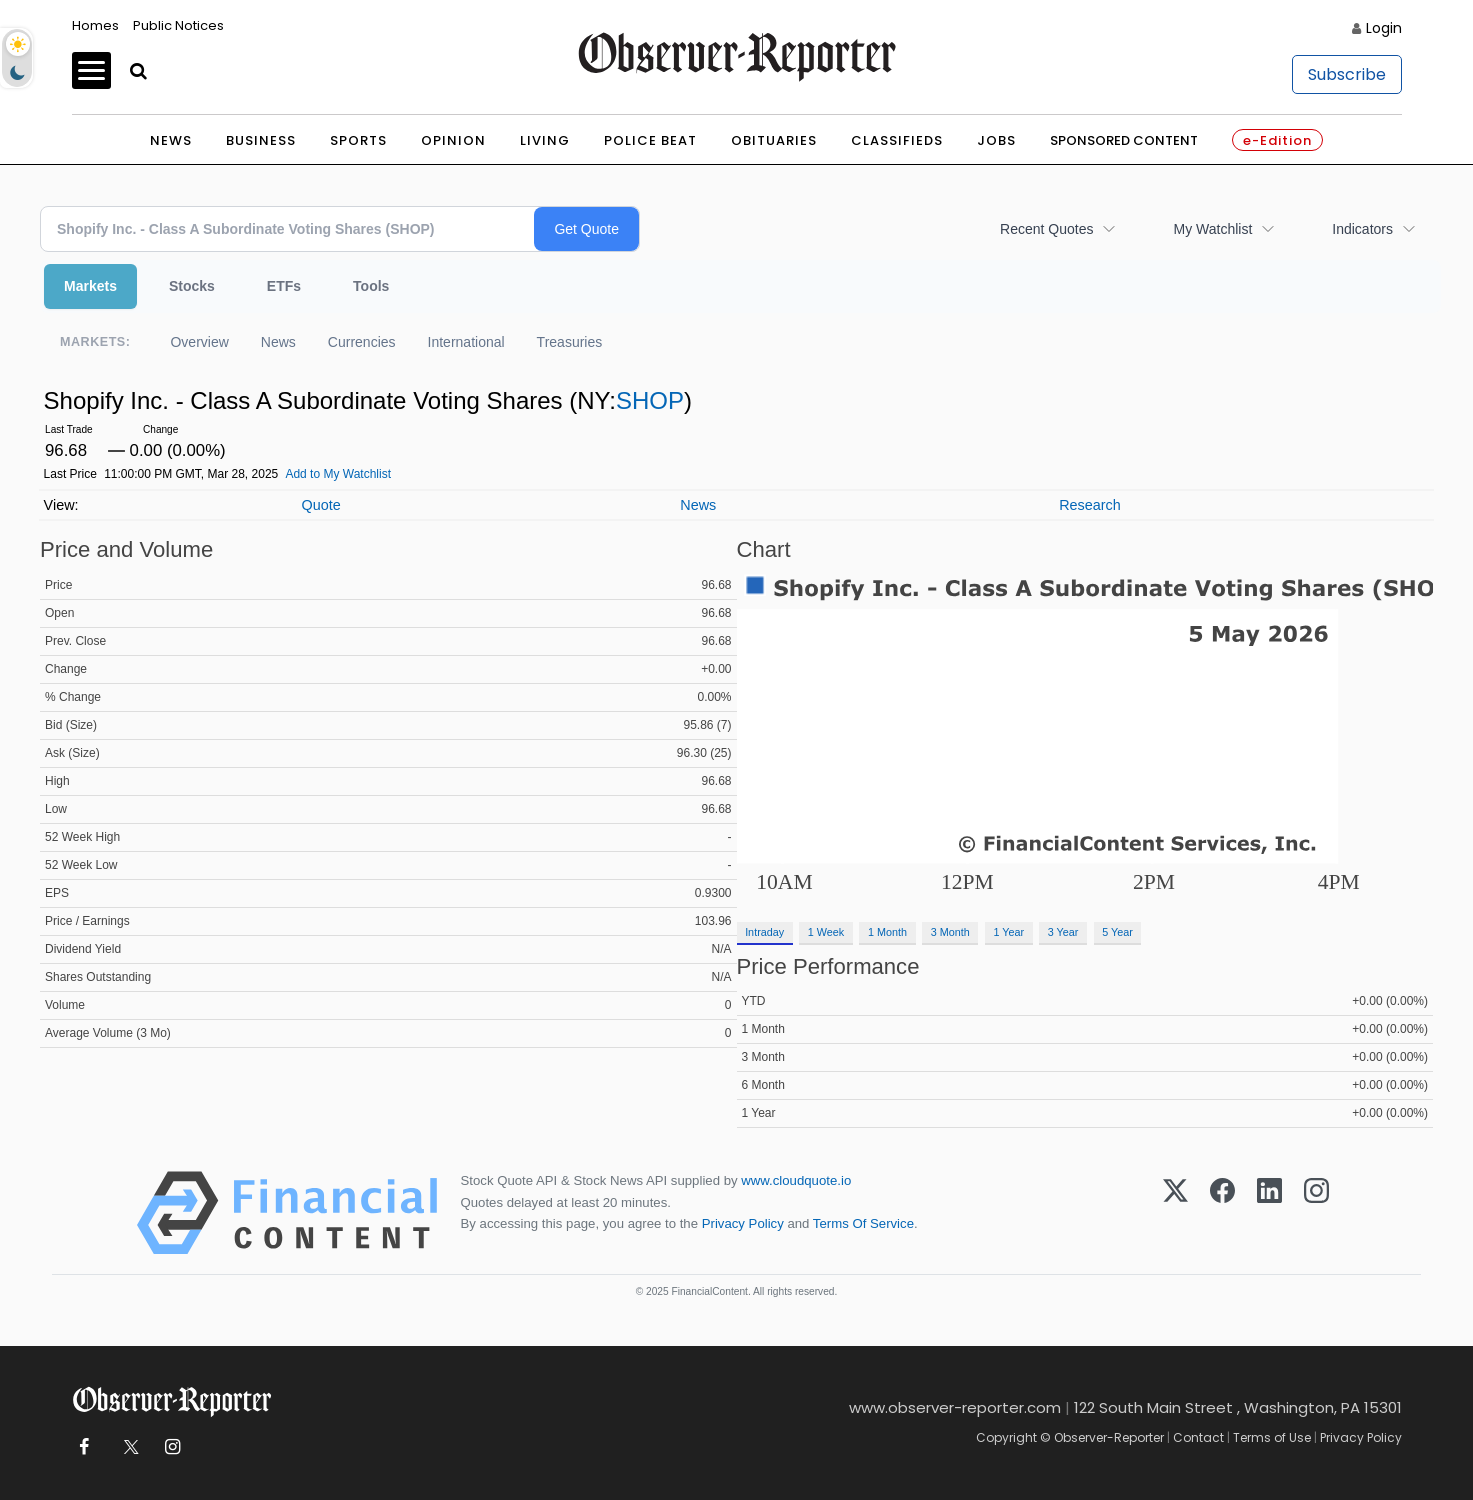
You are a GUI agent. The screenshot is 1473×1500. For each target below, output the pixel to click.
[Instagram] (1316, 1213)
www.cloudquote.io (796, 1180)
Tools (371, 286)
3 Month (950, 932)
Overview (199, 342)
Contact (1198, 1437)
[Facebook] (1222, 1213)
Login (1384, 28)
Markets (90, 286)
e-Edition (1277, 140)
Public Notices (178, 25)
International (466, 342)
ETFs (284, 286)
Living (545, 140)
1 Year (1008, 932)
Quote (320, 505)
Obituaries (774, 140)
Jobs (996, 140)
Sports (358, 140)
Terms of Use (1272, 1437)
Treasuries (570, 342)
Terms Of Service (863, 1223)
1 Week (826, 932)
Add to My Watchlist (338, 474)
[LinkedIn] (1269, 1213)
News (171, 140)
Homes (95, 25)
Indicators (1362, 229)
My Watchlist (1212, 229)
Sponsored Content (1124, 140)
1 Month (887, 932)
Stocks (192, 286)
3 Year (1063, 932)
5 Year (1117, 932)
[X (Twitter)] (1175, 1213)
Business (261, 140)
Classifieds (897, 140)
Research (1090, 505)
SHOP (650, 400)
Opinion (453, 140)
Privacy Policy (743, 1223)
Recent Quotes (1046, 229)
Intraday (764, 932)
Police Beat (650, 140)
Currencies (362, 342)
